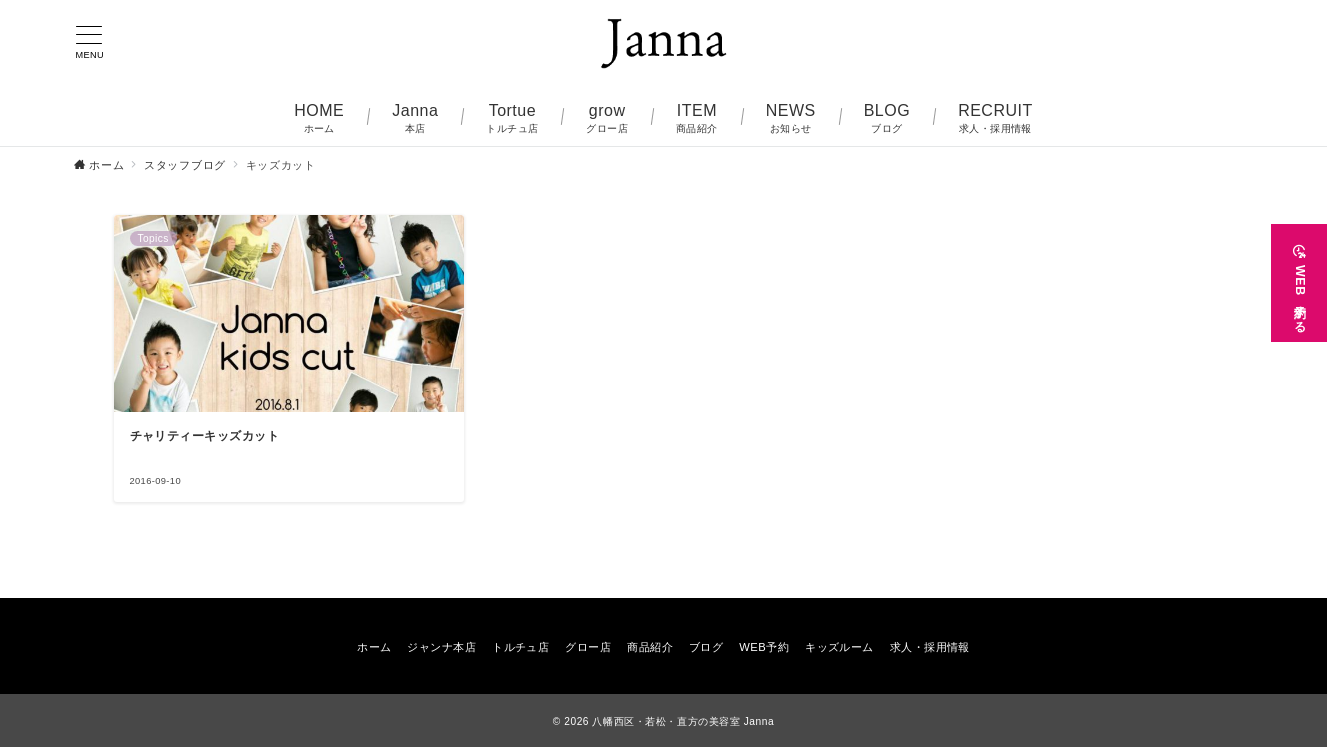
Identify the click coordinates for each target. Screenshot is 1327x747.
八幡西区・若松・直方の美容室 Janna (683, 721)
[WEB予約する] (1299, 283)
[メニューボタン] (90, 43)
